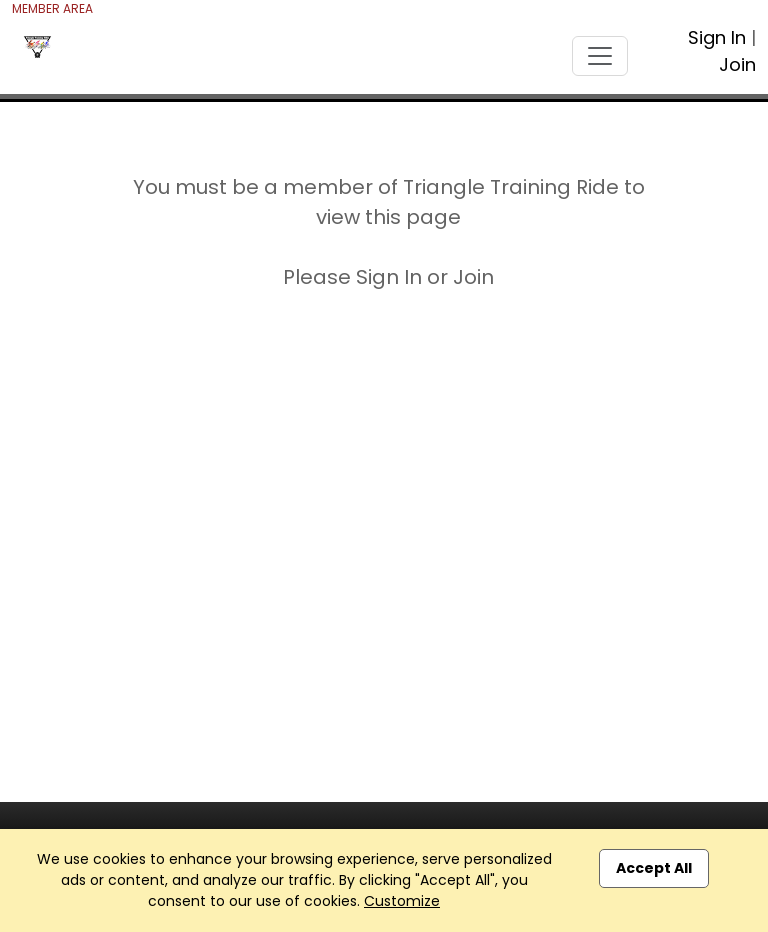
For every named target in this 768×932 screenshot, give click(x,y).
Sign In (717, 37)
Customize (402, 901)
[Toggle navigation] (600, 56)
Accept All (654, 868)
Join (737, 64)
